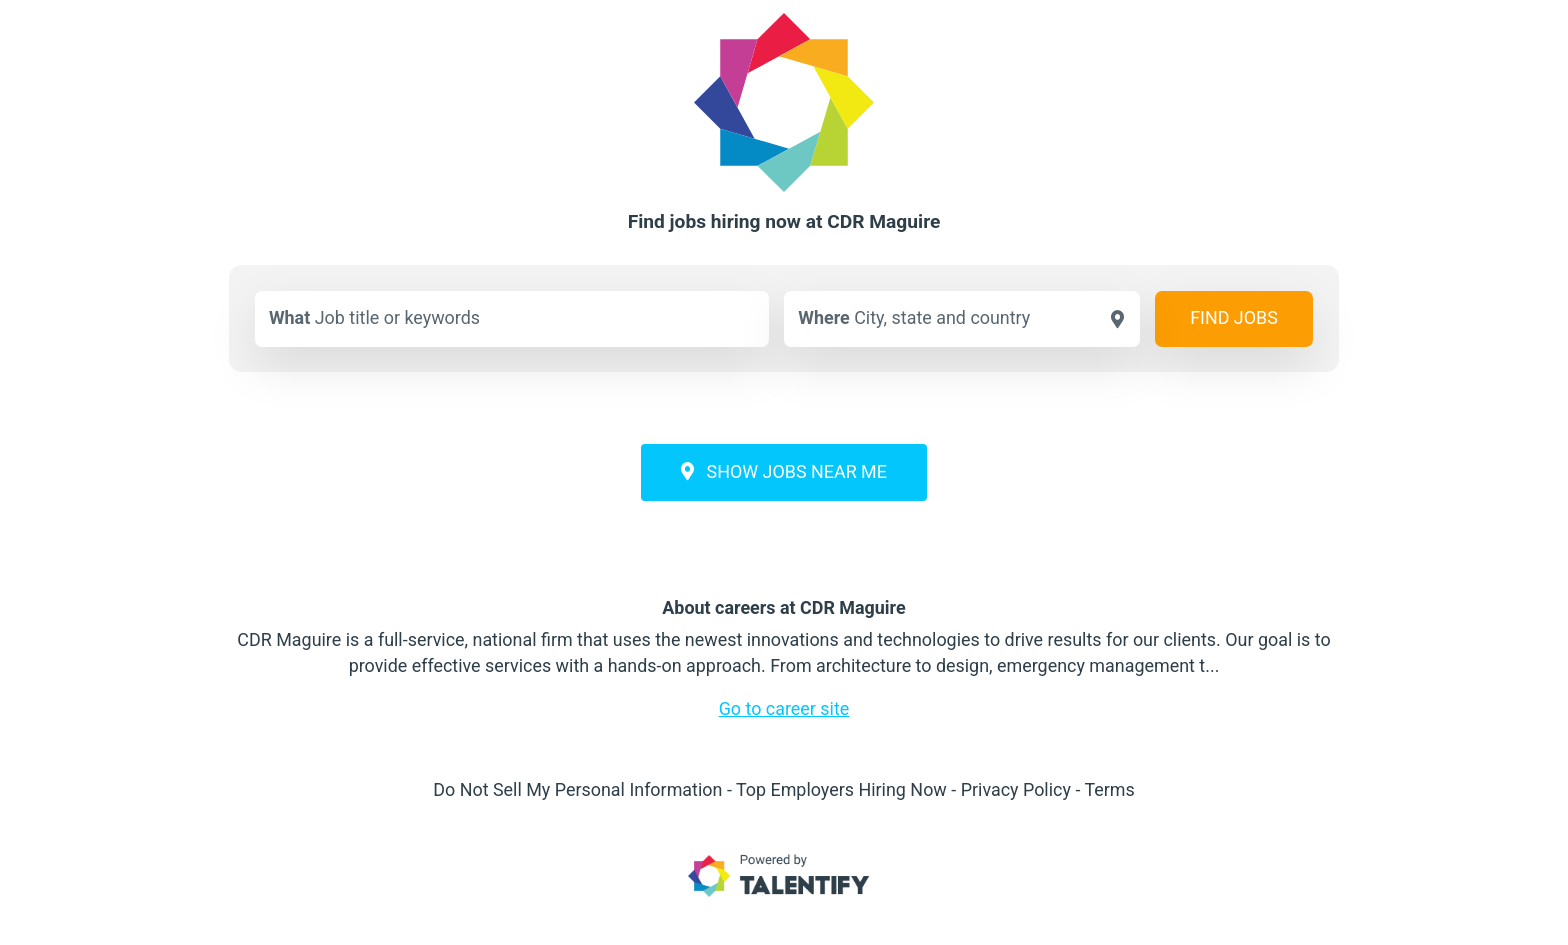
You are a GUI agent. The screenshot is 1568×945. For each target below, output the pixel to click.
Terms (1109, 789)
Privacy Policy (1016, 789)
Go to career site (784, 708)
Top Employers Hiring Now (841, 789)
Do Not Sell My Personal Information (577, 789)
